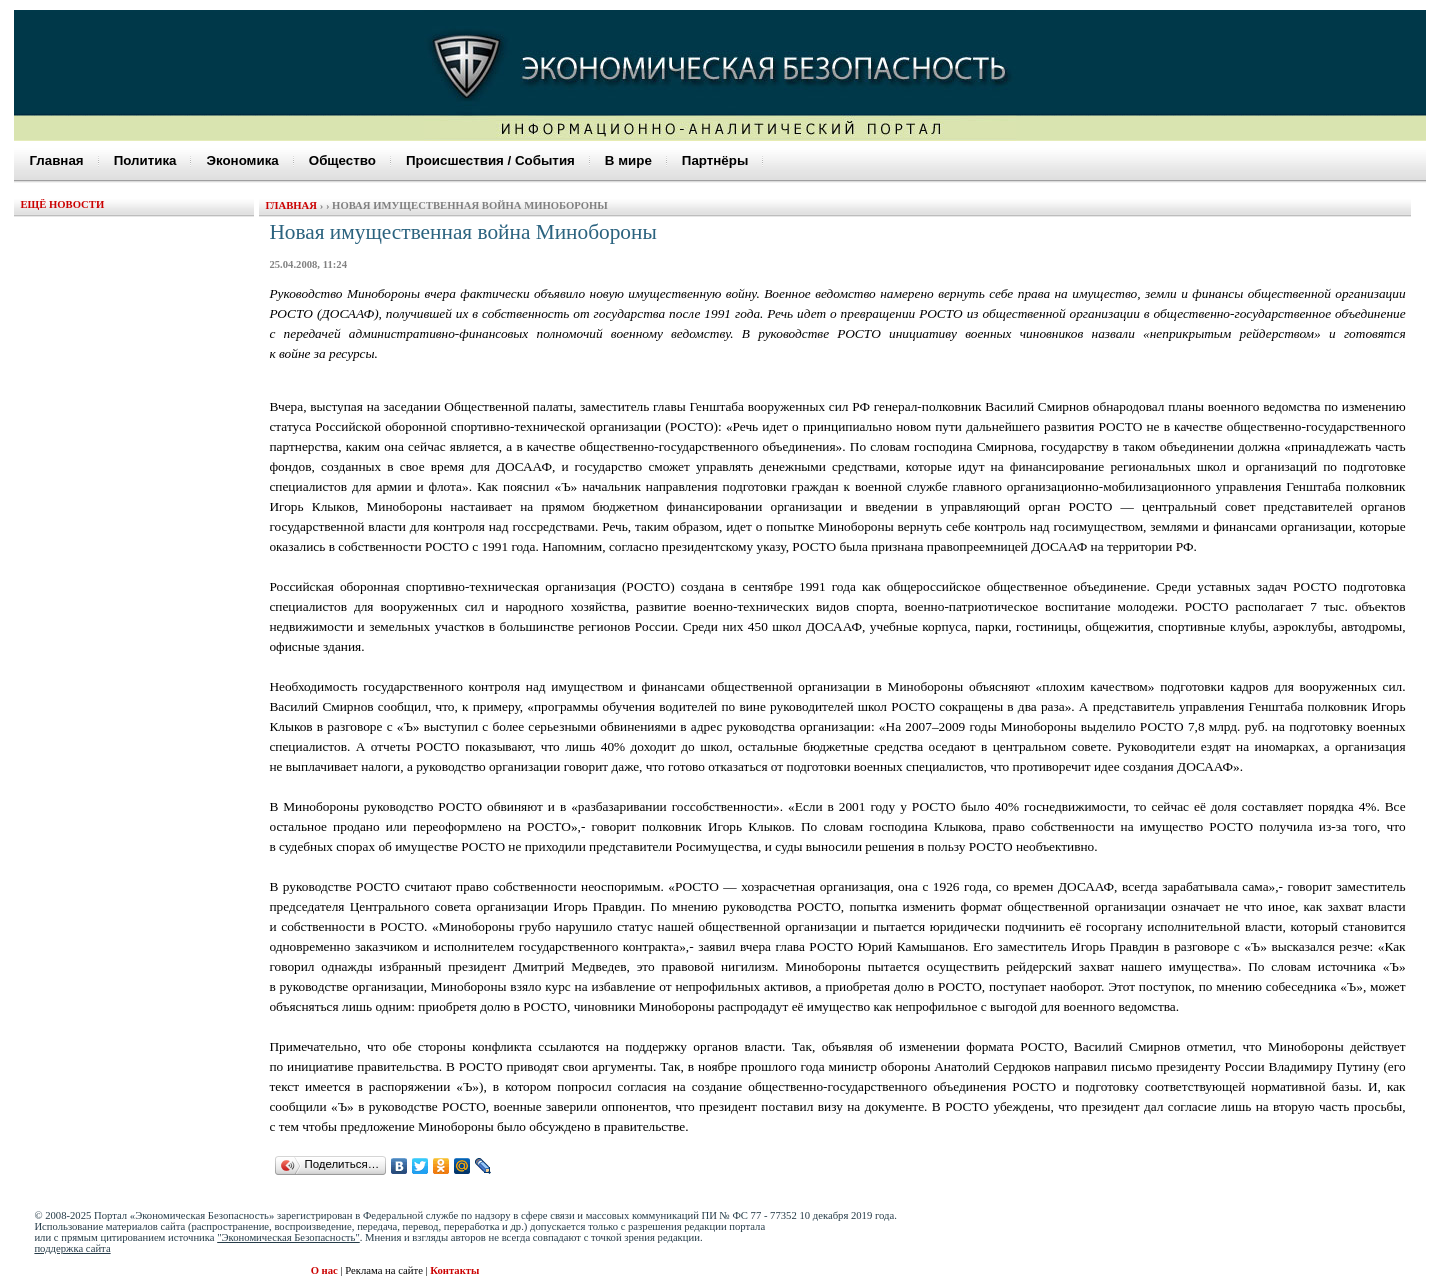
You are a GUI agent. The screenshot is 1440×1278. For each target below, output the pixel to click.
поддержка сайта (72, 1248)
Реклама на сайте (385, 1270)
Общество (342, 160)
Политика (145, 160)
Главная (56, 160)
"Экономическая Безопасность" (288, 1237)
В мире (628, 160)
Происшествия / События (490, 160)
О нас (324, 1270)
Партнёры (715, 160)
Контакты (454, 1270)
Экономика (242, 160)
